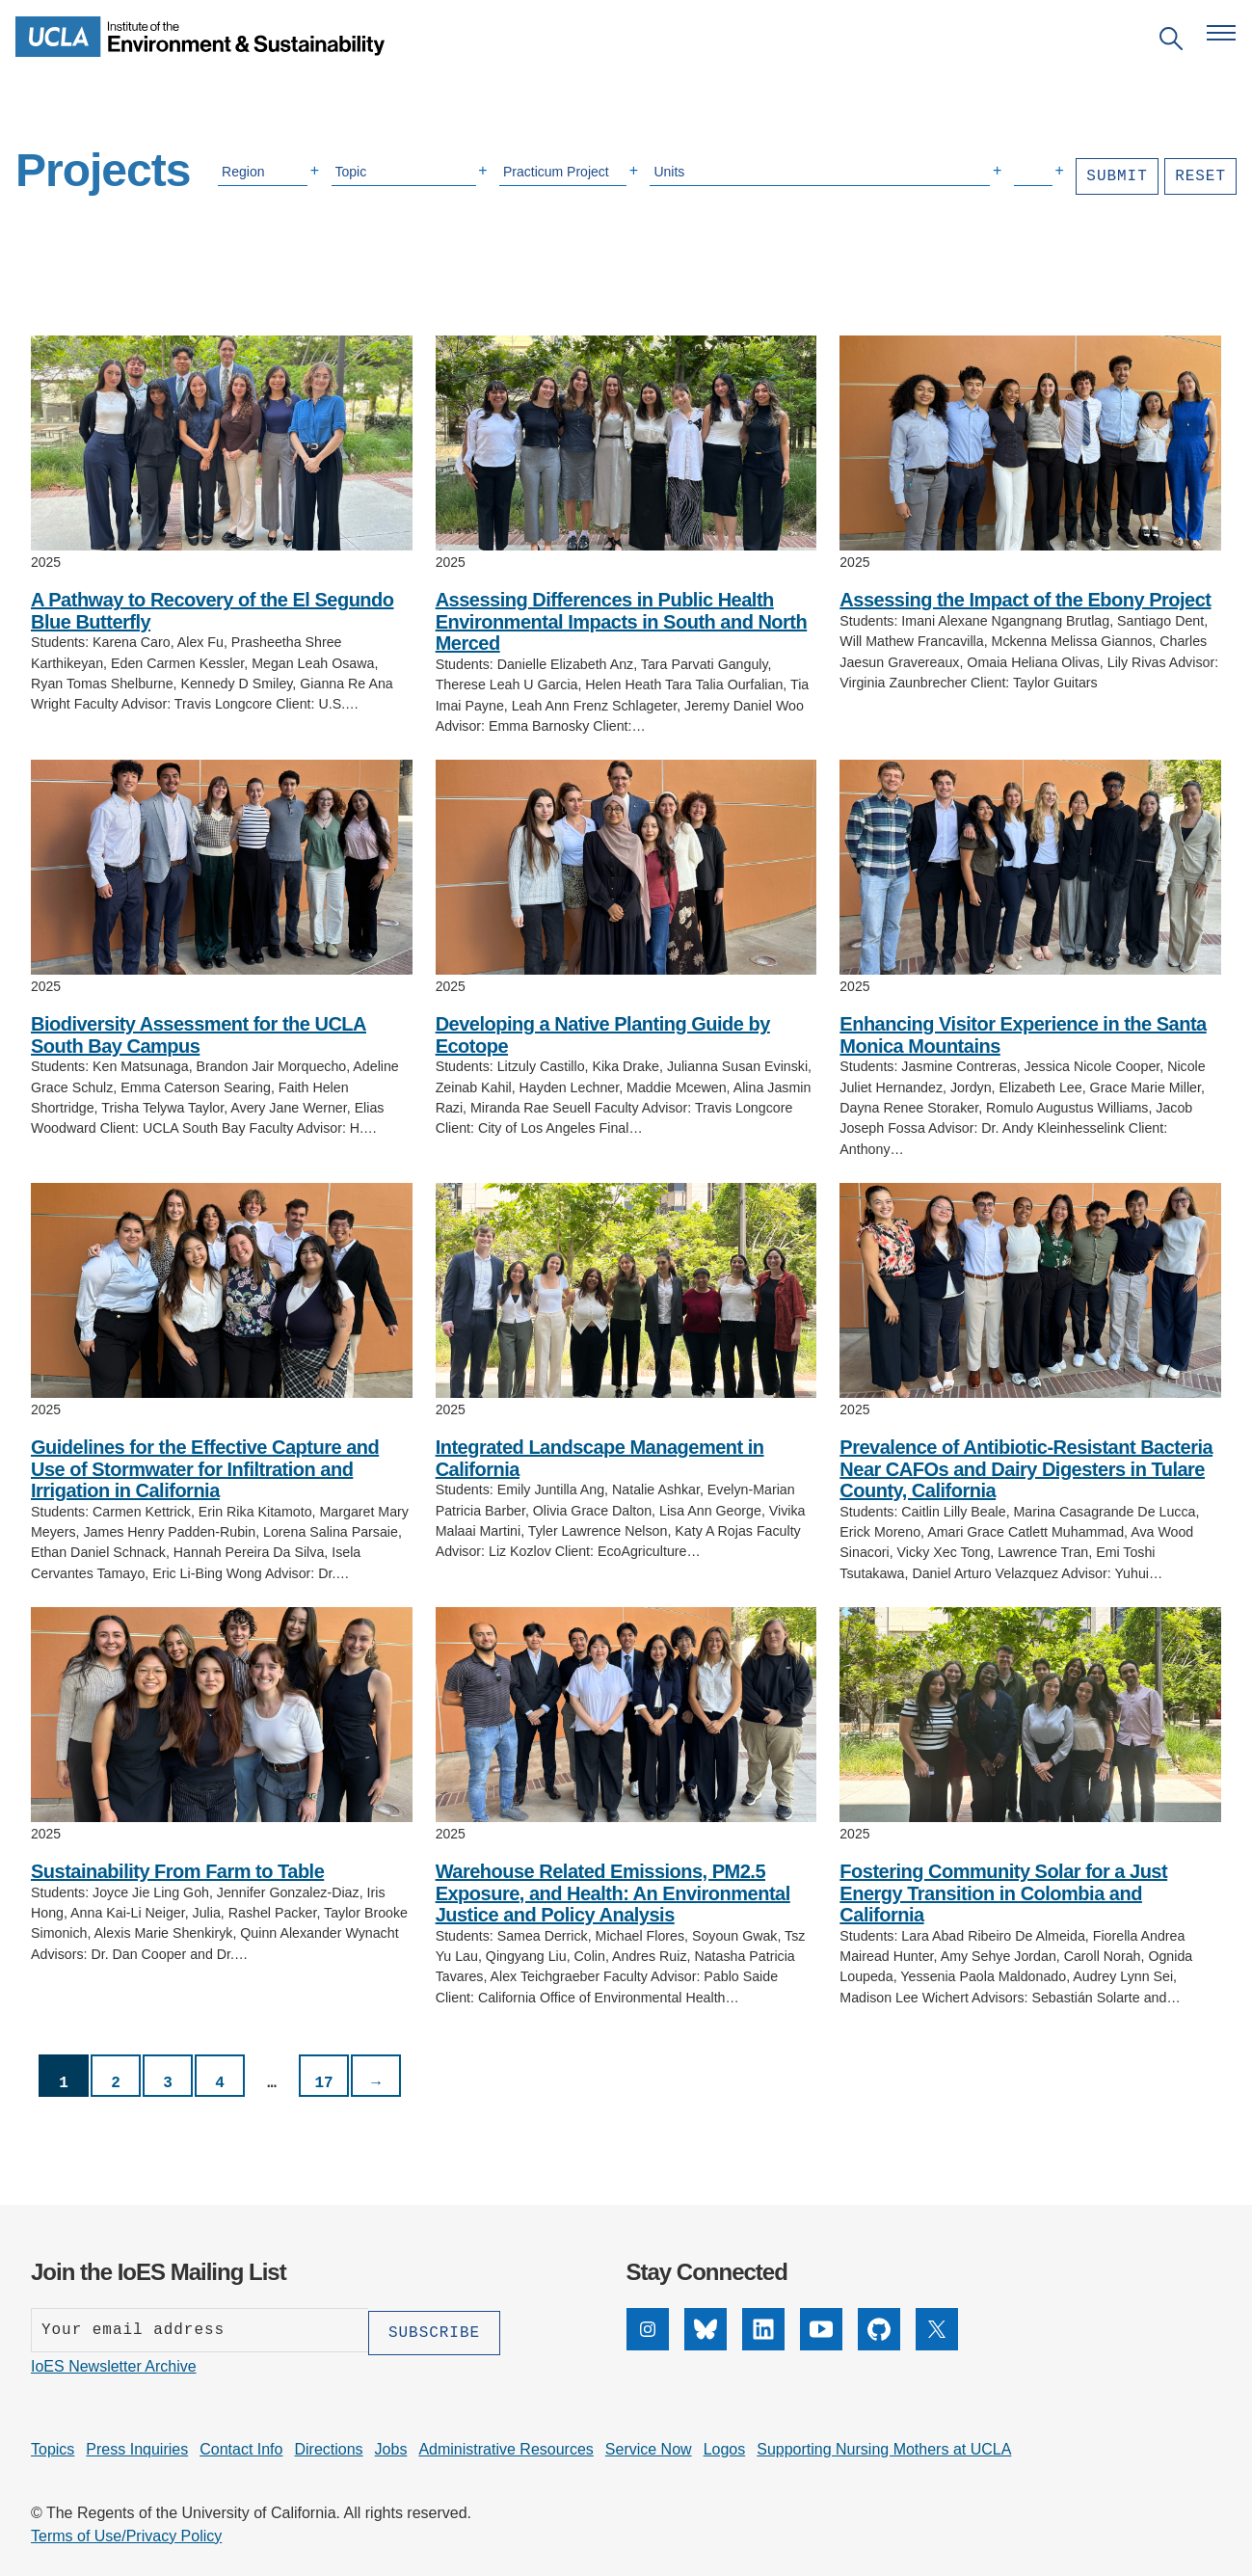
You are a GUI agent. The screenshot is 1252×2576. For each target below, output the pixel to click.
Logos (725, 2446)
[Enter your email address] (199, 2330)
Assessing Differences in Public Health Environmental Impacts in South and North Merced (622, 621)
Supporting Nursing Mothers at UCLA (884, 2446)
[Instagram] (647, 2345)
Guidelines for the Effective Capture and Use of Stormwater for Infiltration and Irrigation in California (205, 1468)
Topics (52, 2446)
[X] (937, 2345)
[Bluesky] (705, 2345)
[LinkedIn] (763, 2345)
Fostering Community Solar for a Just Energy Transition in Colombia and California (1003, 1893)
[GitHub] (879, 2345)
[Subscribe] (434, 2330)
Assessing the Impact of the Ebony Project (1025, 599)
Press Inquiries (137, 2446)
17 (323, 2083)
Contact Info (241, 2446)
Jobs (391, 2446)
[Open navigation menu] (1221, 32)
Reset (1200, 176)
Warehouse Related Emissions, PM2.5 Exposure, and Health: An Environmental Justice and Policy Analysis (613, 1893)
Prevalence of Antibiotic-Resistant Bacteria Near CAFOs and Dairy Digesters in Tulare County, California (1025, 1468)
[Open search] (1171, 42)
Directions (328, 2446)
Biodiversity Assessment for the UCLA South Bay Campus (198, 1035)
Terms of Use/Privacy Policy (126, 2533)
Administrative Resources (505, 2446)
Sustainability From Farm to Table (177, 1871)
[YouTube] (821, 2345)
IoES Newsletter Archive (114, 2363)
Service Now (648, 2446)
